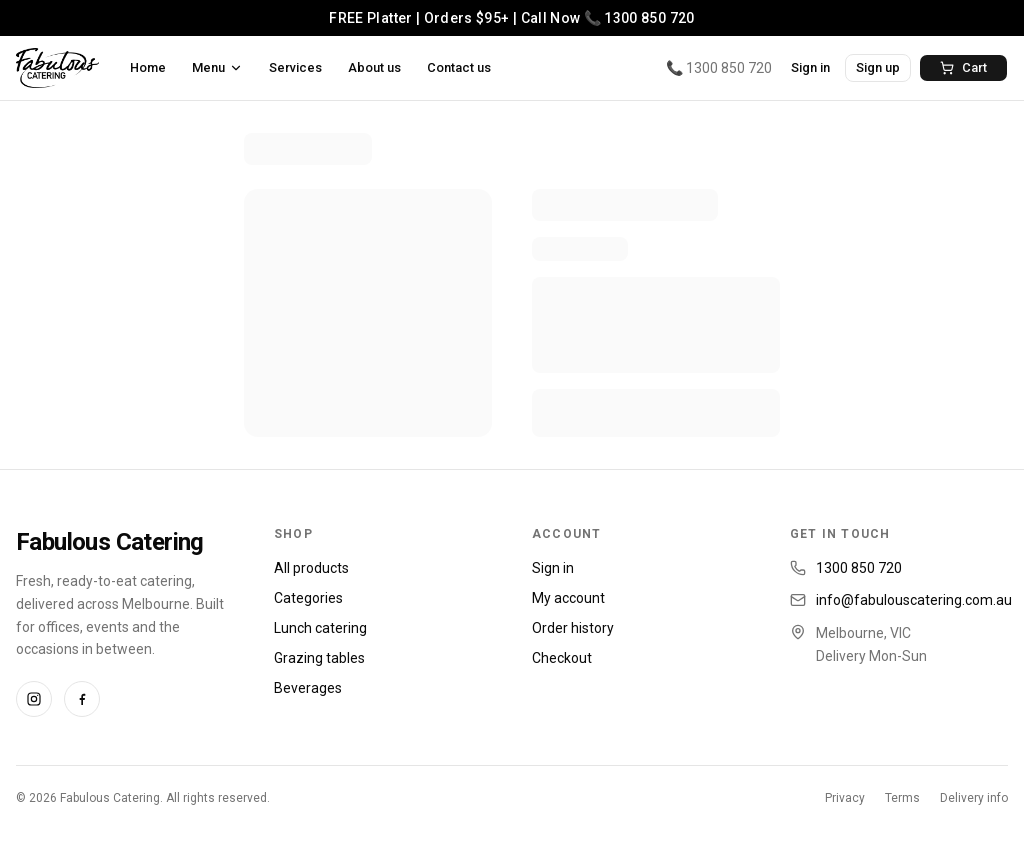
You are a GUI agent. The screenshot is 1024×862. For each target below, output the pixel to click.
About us (374, 67)
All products (311, 568)
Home (148, 67)
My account (568, 598)
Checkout (562, 658)
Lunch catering (320, 628)
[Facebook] (82, 699)
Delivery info (974, 798)
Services (295, 67)
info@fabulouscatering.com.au (914, 600)
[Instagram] (34, 699)
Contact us (459, 67)
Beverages (308, 688)
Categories (308, 598)
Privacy (845, 798)
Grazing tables (319, 658)
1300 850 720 (859, 568)
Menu (217, 67)
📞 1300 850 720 (719, 68)
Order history (573, 628)
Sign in (810, 67)
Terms (902, 798)
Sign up (878, 67)
